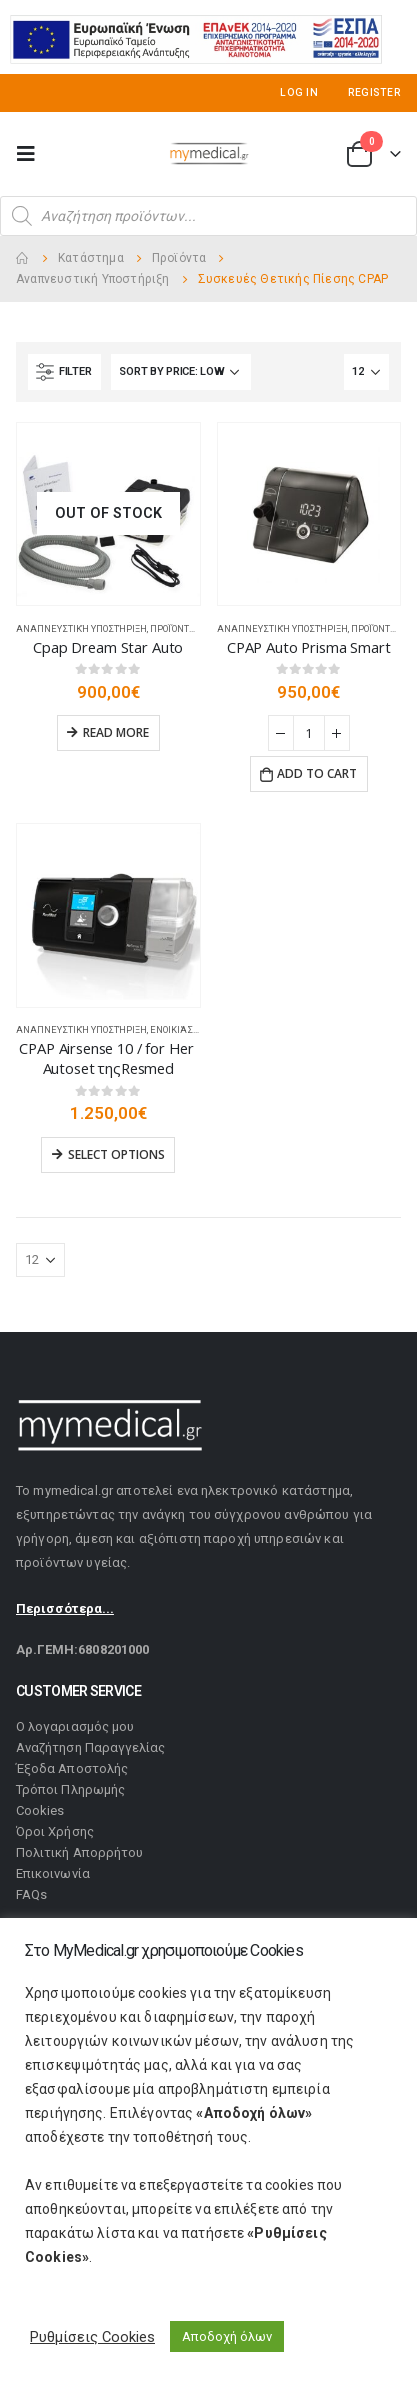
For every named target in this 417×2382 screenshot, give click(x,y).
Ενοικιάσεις (179, 1029)
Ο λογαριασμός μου (75, 1726)
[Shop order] (181, 372)
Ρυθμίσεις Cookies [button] (92, 2337)
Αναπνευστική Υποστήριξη (81, 628)
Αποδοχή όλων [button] (227, 2336)
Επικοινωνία (53, 1873)
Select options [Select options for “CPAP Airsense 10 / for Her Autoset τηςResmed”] (116, 1154)
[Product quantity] (309, 733)
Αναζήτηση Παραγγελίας (90, 1747)
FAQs (31, 1894)
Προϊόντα (173, 628)
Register (374, 92)
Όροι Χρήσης (55, 1831)
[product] (108, 514)
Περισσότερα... (65, 1608)
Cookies (40, 1810)
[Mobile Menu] (32, 154)
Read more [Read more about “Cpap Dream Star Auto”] (116, 732)
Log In (299, 92)
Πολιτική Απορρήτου (79, 1852)
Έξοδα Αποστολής (72, 1768)
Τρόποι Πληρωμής (70, 1789)
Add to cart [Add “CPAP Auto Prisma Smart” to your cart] (317, 773)
